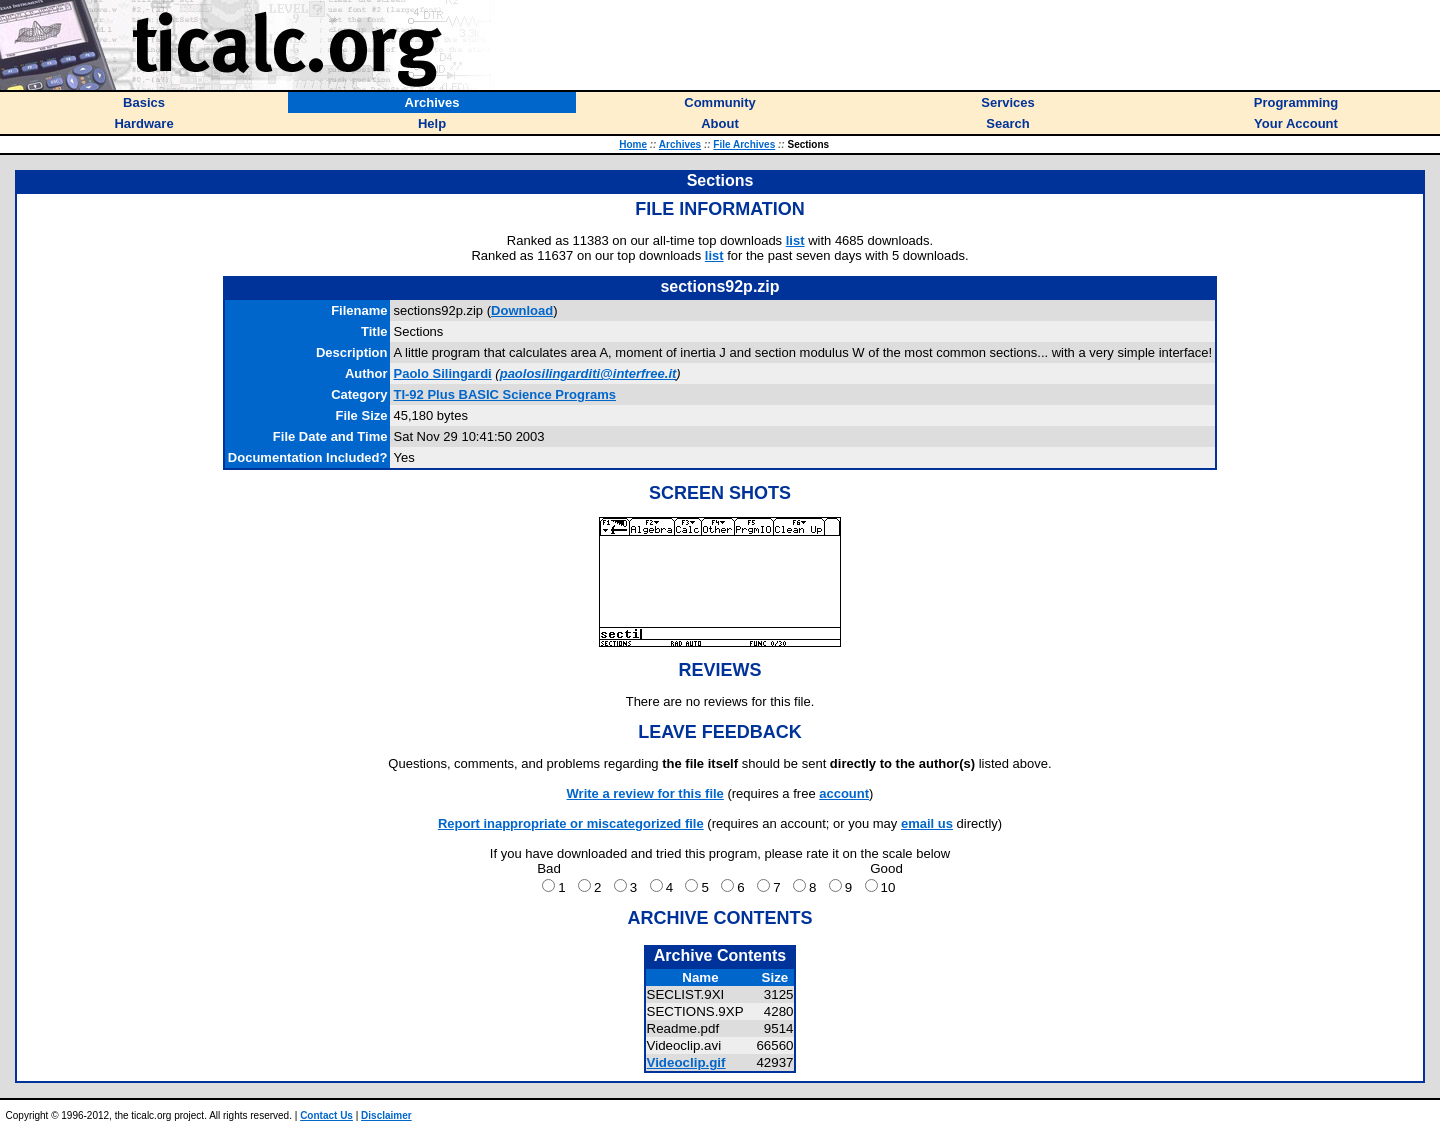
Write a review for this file (645, 793)
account (844, 793)
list (795, 240)
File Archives (744, 144)
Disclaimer (386, 1115)
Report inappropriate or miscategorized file (571, 823)
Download (522, 310)
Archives (680, 144)
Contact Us (326, 1115)
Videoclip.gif (686, 1062)
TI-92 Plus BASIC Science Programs (504, 394)
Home (633, 144)
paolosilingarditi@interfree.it (588, 373)
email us (927, 823)
